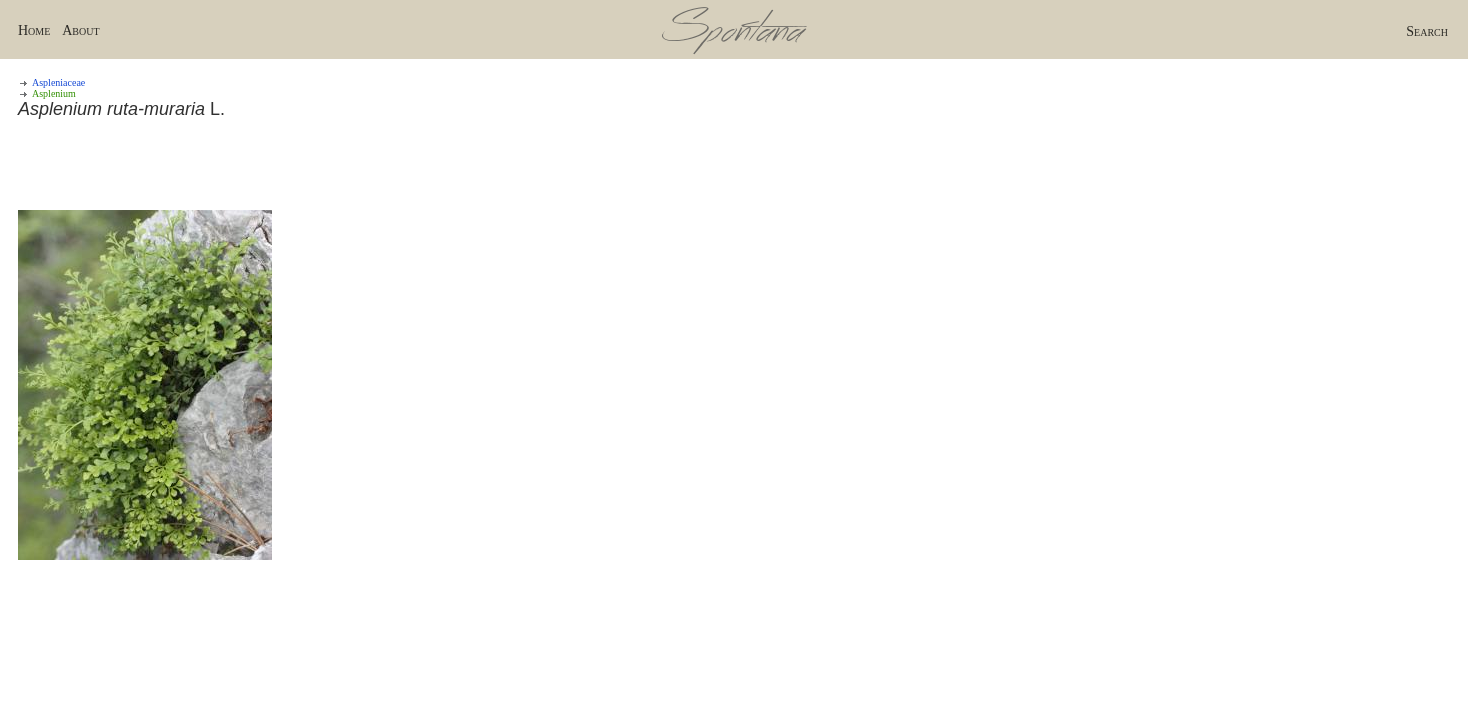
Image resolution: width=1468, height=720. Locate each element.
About (80, 30)
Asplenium (54, 93)
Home (34, 30)
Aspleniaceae (58, 82)
